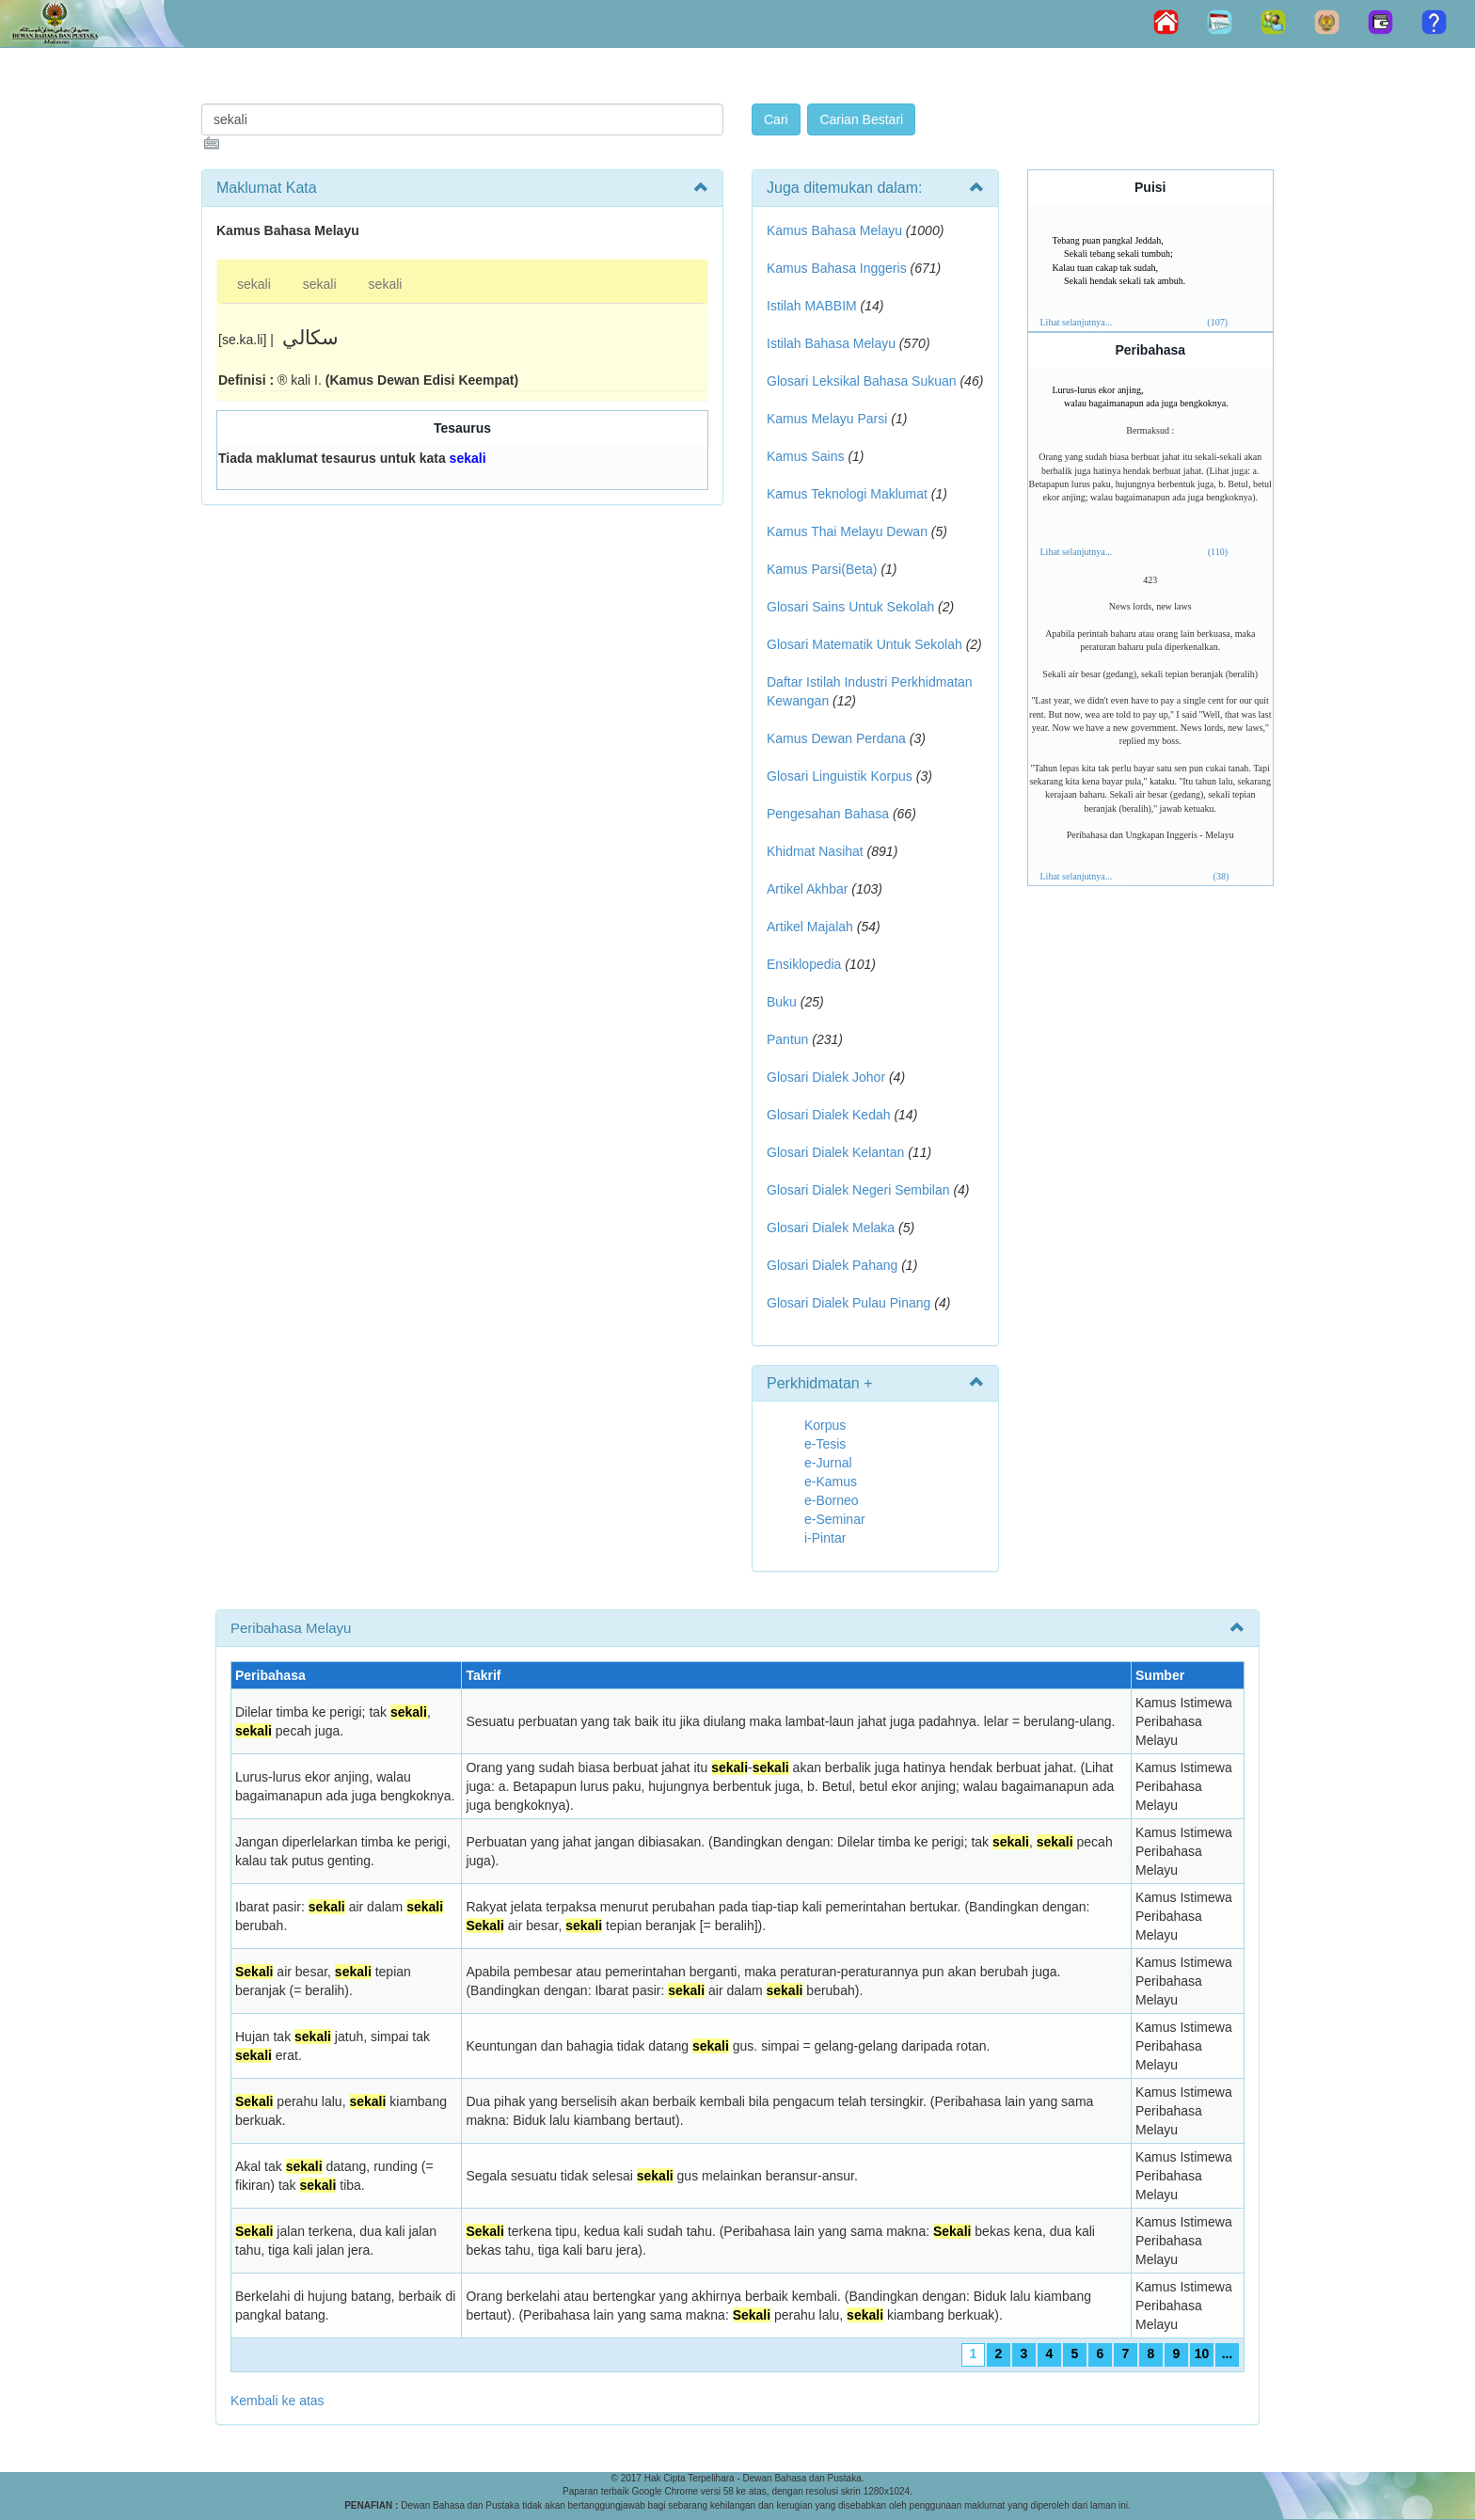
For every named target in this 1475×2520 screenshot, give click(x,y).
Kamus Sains (805, 456)
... (1227, 2353)
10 (1202, 2353)
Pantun (787, 1039)
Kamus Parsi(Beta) (822, 569)
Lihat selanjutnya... (1076, 322)
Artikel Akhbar (807, 888)
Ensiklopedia (804, 964)
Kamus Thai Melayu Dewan (847, 531)
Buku (782, 1001)
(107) (1217, 322)
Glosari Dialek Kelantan (835, 1152)
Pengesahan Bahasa (828, 813)
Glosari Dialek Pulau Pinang (848, 1302)
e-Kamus (830, 1481)
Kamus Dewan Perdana (836, 738)
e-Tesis (825, 1443)
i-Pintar (825, 1537)
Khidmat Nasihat (815, 851)
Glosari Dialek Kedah (829, 1114)
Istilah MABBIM (812, 305)
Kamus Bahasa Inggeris (837, 268)
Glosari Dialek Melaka (831, 1227)
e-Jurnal (828, 1462)
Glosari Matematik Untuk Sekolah (864, 644)
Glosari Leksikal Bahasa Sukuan (862, 380)
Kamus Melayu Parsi (827, 418)
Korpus (825, 1425)
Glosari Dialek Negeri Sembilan (858, 1189)
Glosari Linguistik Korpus (839, 776)
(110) (1218, 552)
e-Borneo (831, 1500)
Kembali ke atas (277, 2400)
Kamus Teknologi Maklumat (847, 493)
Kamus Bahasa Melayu (836, 230)
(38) (1221, 876)
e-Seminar (834, 1519)
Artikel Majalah (810, 926)
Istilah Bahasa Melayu (831, 343)
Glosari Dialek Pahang (832, 1265)
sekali (254, 284)
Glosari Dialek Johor (826, 1077)
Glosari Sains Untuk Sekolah (850, 606)
